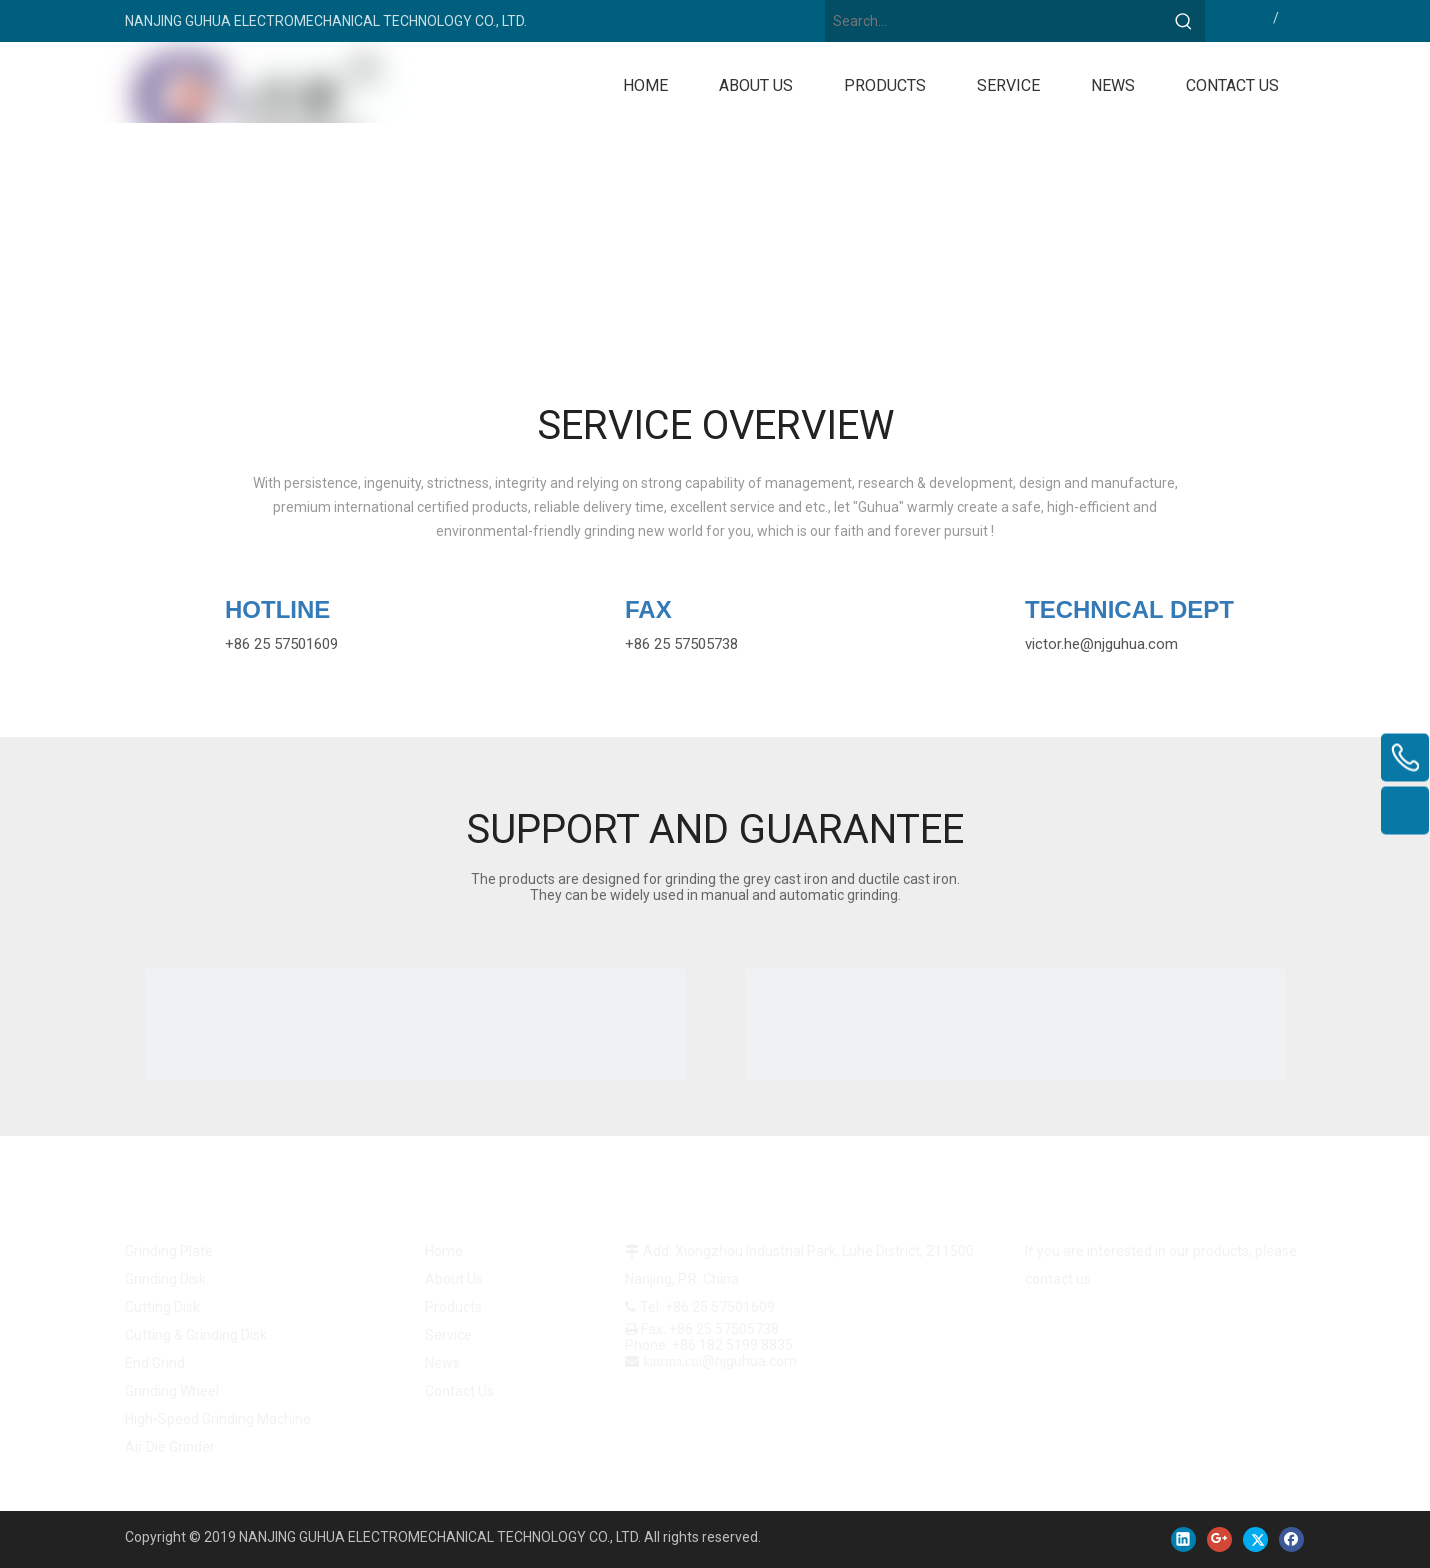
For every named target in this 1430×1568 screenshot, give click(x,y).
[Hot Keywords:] (1184, 21)
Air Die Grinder (170, 1447)
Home (444, 1251)
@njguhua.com (1129, 644)
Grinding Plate (169, 1251)
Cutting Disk (162, 1307)
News (442, 1363)
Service (448, 1335)
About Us (454, 1279)
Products (453, 1307)
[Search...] (994, 21)
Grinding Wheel (172, 1391)
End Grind (155, 1363)
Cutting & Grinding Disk (196, 1335)
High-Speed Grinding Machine (218, 1419)
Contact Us (459, 1391)
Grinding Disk (165, 1279)
